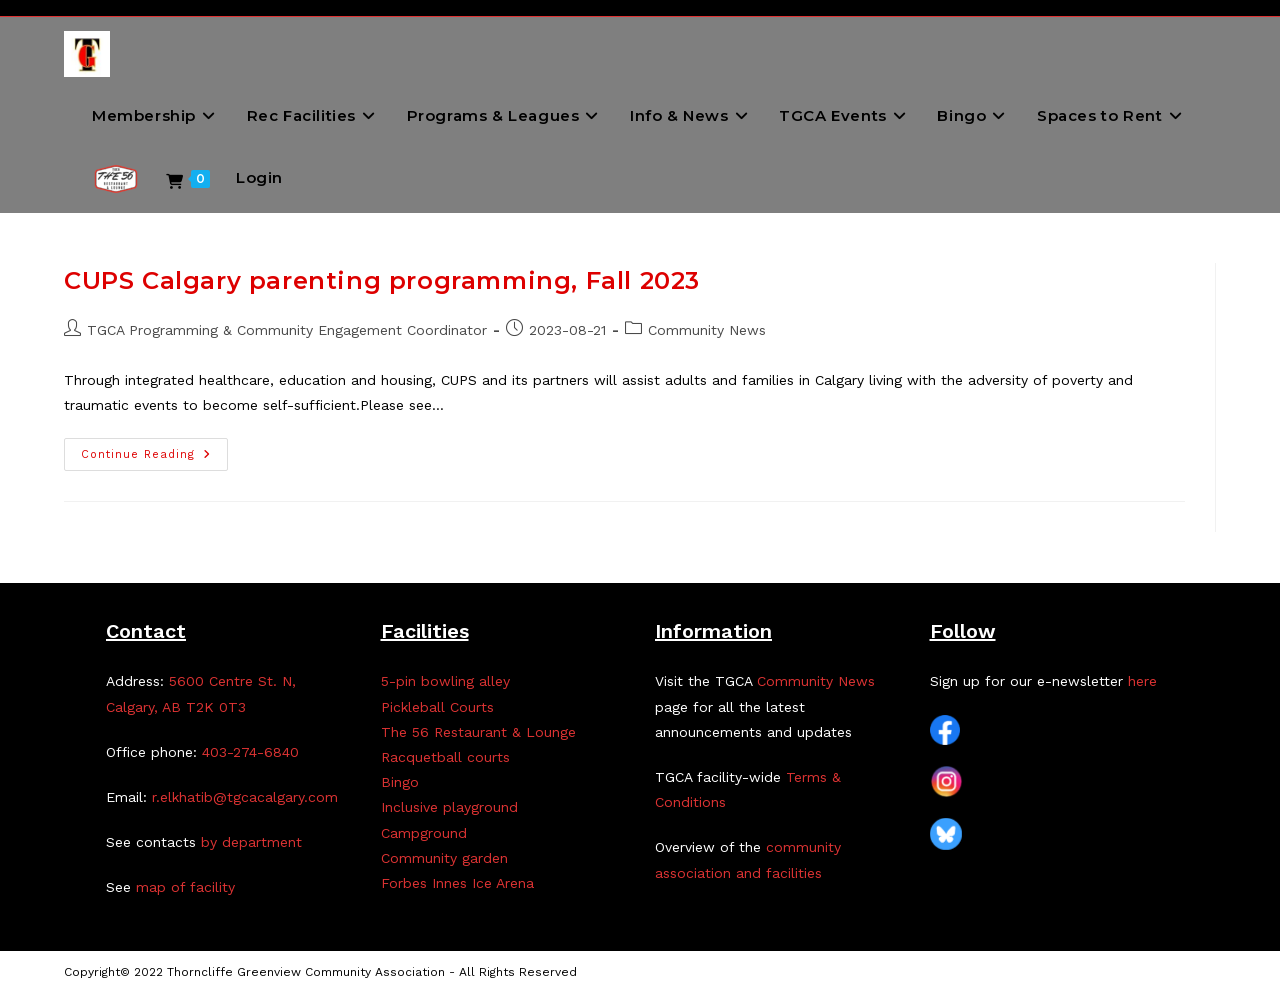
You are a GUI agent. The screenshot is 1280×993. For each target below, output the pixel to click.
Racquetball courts (445, 757)
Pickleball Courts (437, 707)
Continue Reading (154, 459)
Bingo (400, 782)
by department (251, 842)
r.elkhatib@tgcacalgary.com (245, 797)
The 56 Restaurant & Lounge (478, 732)
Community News (707, 330)
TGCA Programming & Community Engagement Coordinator (287, 330)
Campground (424, 833)
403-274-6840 (250, 752)
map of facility (185, 887)
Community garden (444, 858)
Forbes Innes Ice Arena (457, 883)
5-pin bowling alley (445, 681)
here (1142, 681)
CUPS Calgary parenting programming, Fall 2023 (382, 280)
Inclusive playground (449, 807)
